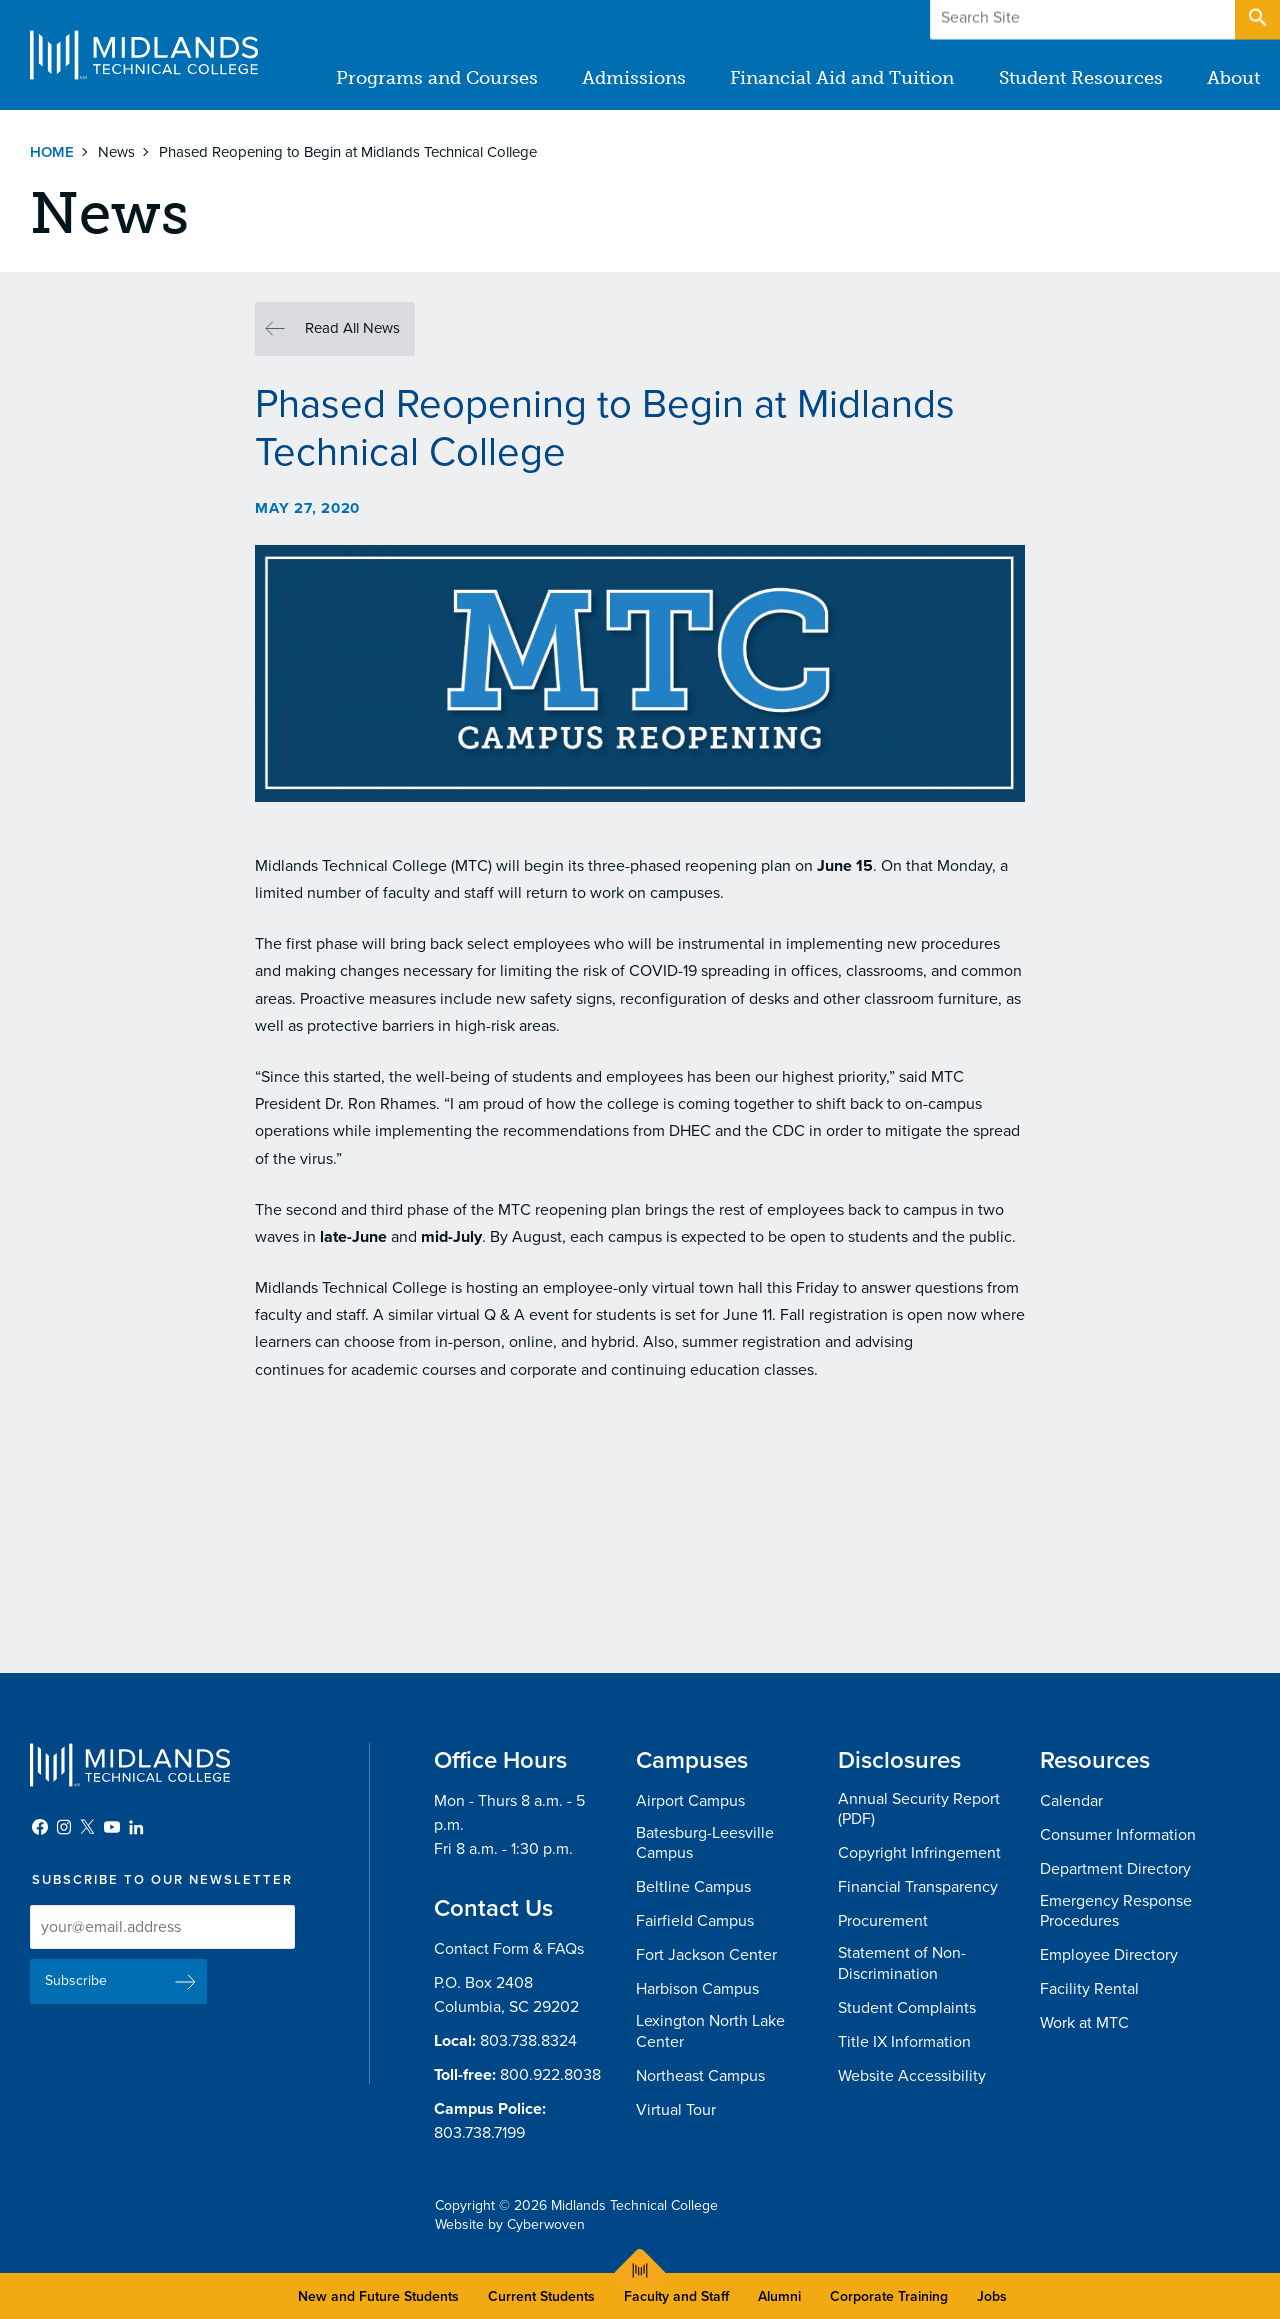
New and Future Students (378, 2296)
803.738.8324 (528, 2041)
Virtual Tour (676, 2110)
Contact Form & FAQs (509, 1949)
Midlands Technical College (144, 55)
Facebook (40, 1827)
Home (52, 152)
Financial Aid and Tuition (843, 78)
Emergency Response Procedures (1116, 1911)
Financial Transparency (918, 1887)
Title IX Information (904, 2042)
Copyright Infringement (919, 1853)
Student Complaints (907, 2008)
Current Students (541, 2296)
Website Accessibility (912, 2076)
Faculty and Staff (676, 2296)
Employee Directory (1109, 1955)
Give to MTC (1061, 19)
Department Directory (1115, 1869)
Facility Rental (1089, 1989)
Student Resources (1081, 78)
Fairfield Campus (695, 1921)
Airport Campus (690, 1801)
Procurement (883, 1921)
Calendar (1071, 1801)
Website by (510, 2224)
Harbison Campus (697, 1989)
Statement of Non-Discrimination (902, 1963)
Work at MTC (1084, 2023)
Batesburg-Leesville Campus (705, 1843)
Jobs (992, 2296)
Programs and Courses (438, 78)
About (1233, 78)
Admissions (635, 78)
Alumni (779, 2296)
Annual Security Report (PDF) (919, 1809)
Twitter (88, 1827)
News (116, 152)
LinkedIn (136, 1827)
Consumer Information (1118, 1835)
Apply (1183, 19)
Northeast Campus (700, 2076)
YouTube (112, 1827)
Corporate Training (889, 2296)
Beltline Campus (693, 1887)
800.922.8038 (550, 2075)
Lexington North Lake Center (710, 2031)
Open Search (1256, 19)
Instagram (64, 1827)
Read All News (352, 328)
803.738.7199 (479, 2133)
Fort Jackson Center (706, 1955)
